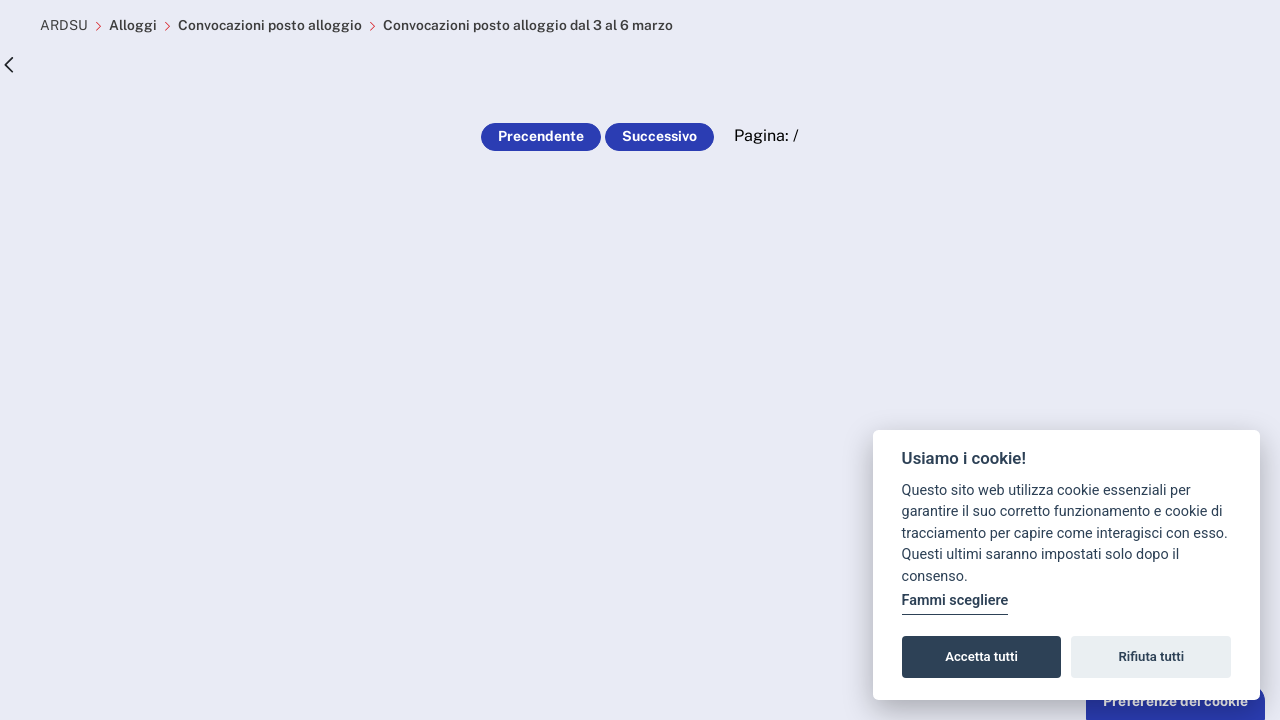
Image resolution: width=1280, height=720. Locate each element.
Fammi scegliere (955, 600)
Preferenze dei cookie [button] (1175, 701)
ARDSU (64, 25)
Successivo (659, 136)
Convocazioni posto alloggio (270, 25)
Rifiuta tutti (1152, 656)
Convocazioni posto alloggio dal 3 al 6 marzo (529, 25)
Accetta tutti (981, 656)
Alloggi (133, 25)
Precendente (541, 136)
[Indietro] (9, 65)
